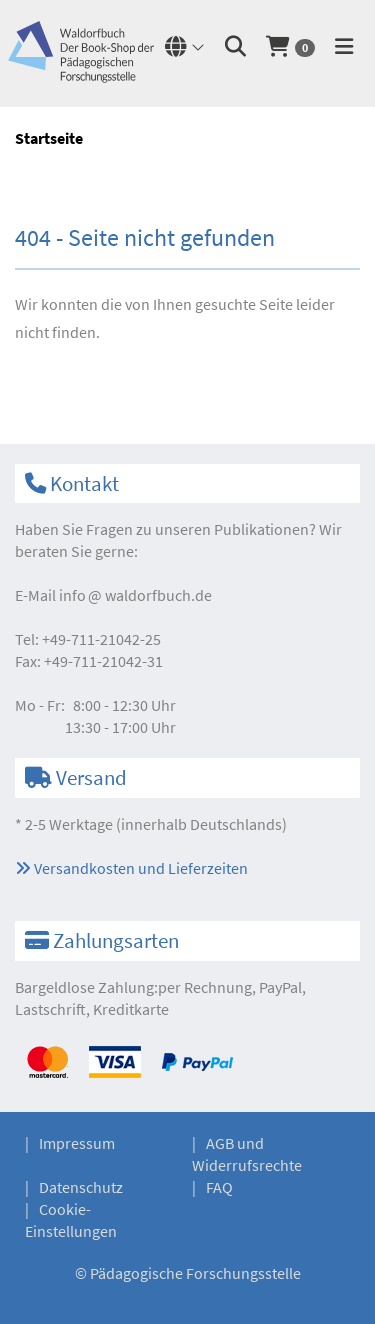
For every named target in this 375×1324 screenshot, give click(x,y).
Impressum (77, 1143)
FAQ (219, 1187)
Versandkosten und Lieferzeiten (131, 868)
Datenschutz (81, 1187)
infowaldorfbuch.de (135, 595)
